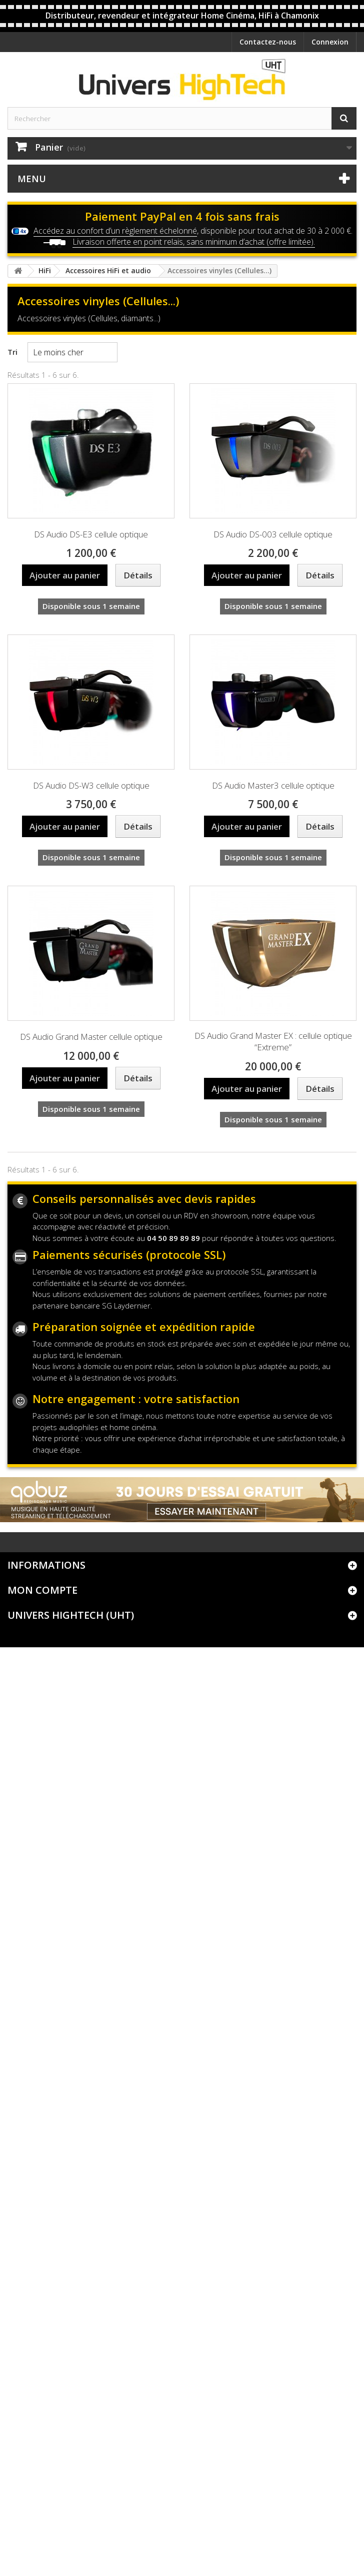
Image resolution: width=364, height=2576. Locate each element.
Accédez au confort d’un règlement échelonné (115, 230)
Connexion (330, 42)
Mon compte (43, 1590)
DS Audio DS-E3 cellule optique (91, 534)
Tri (13, 352)
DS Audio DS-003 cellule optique (273, 534)
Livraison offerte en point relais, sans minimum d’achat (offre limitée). (193, 241)
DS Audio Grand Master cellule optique (91, 1036)
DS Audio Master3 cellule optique (273, 785)
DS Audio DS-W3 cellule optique (91, 785)
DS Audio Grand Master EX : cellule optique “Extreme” (273, 1041)
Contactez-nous (268, 42)
